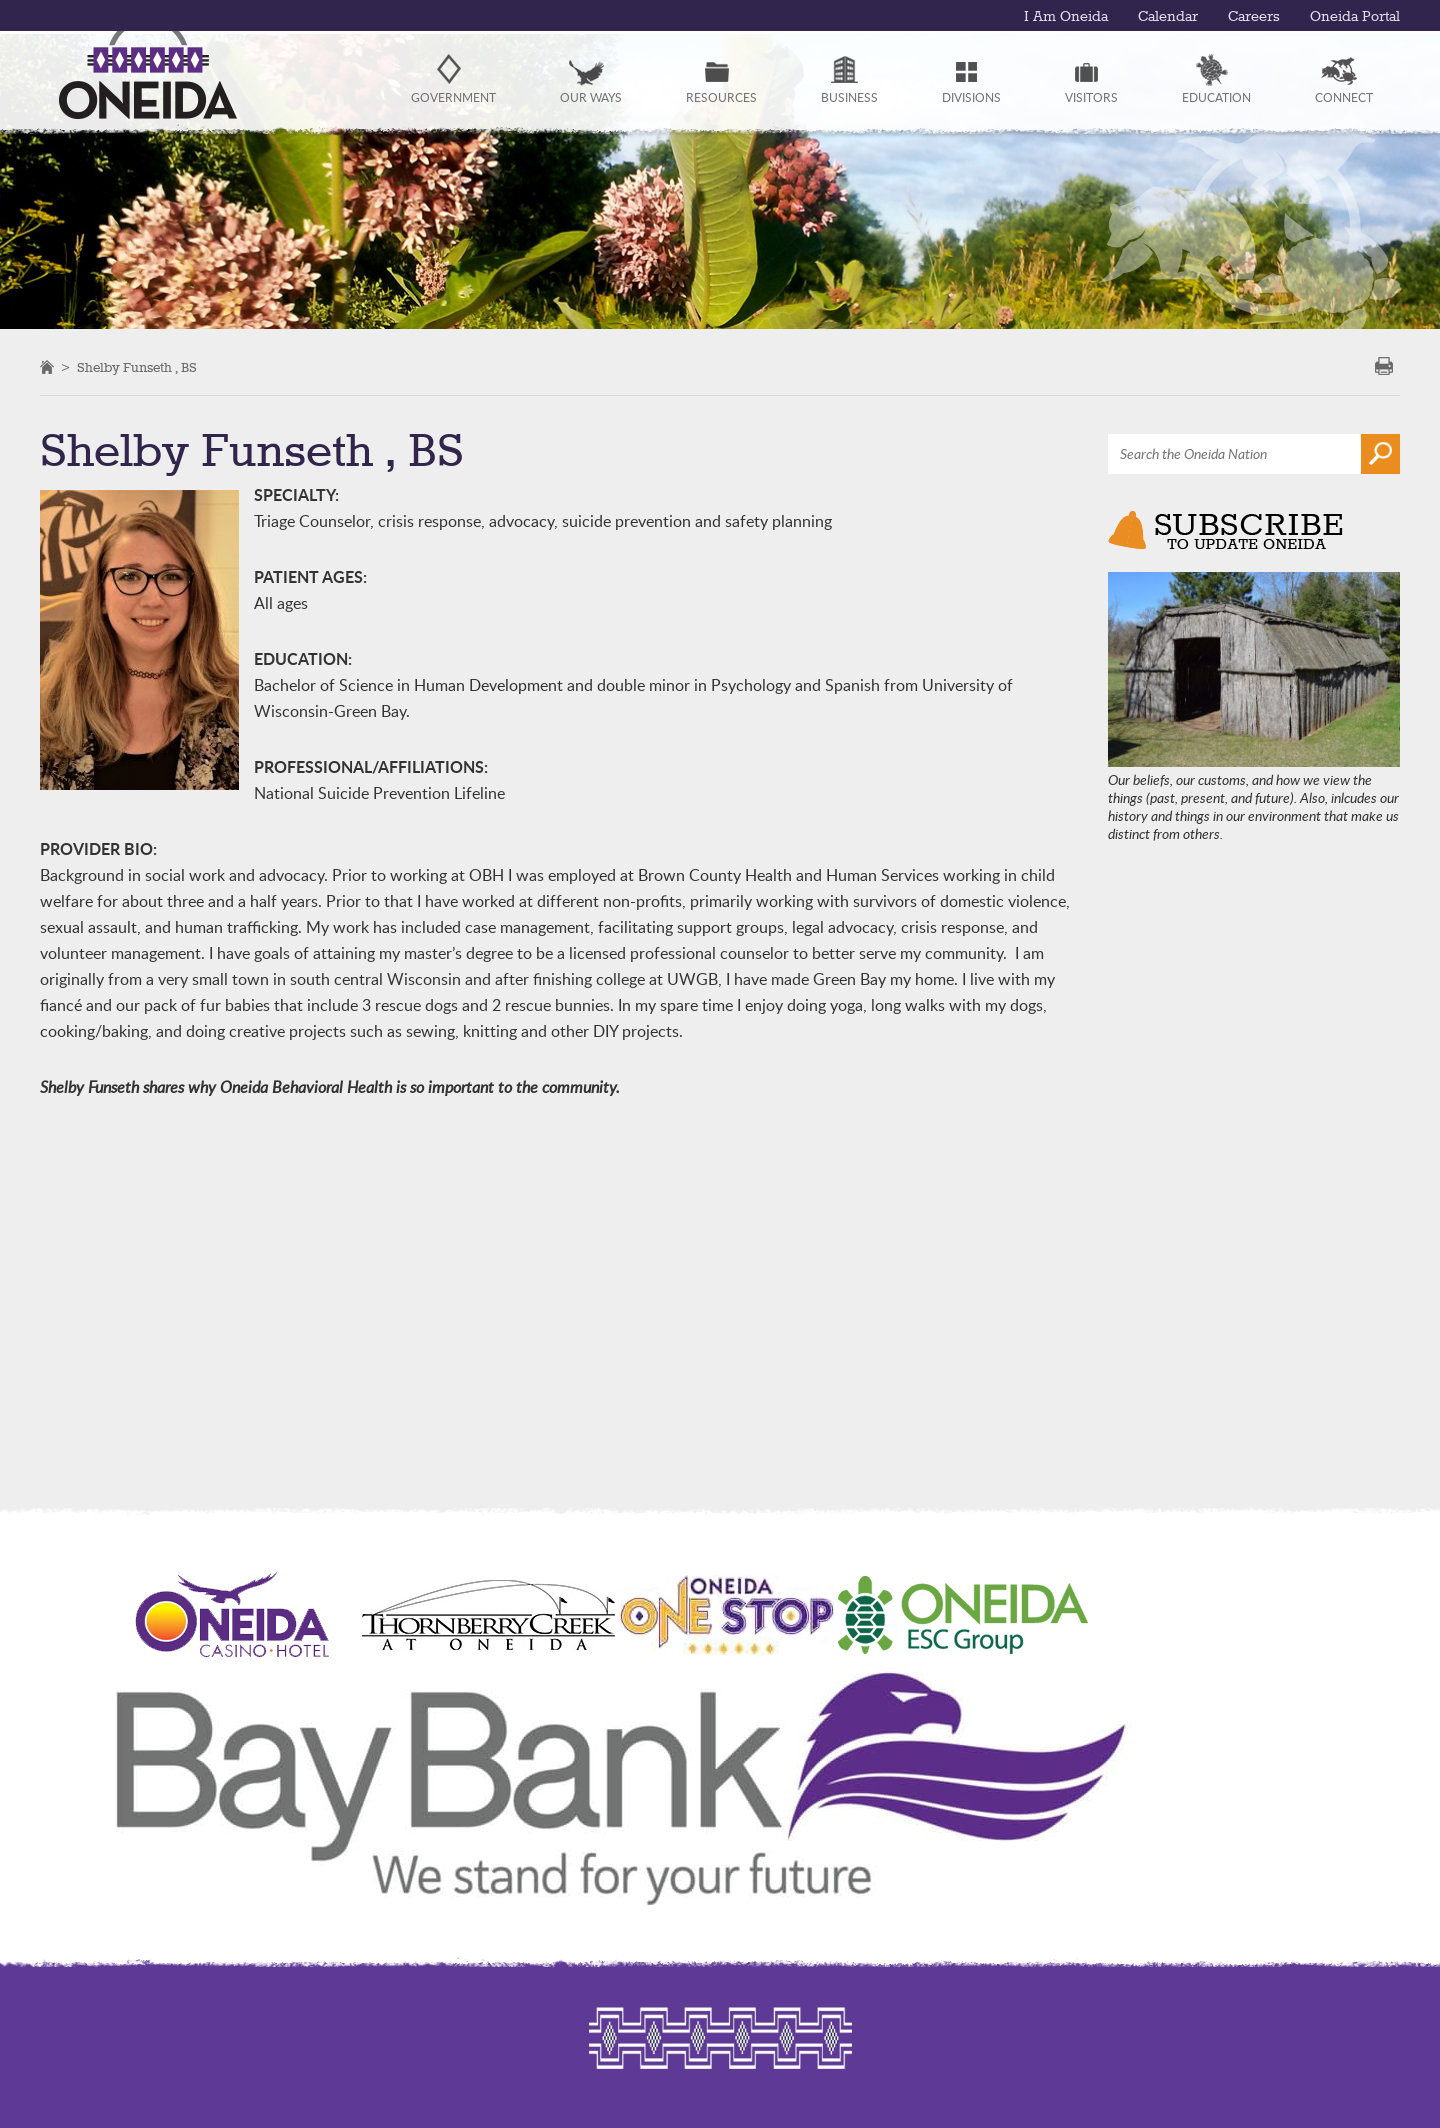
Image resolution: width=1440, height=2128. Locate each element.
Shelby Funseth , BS (137, 368)
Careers (1254, 17)
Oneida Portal (1355, 17)
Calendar (1168, 17)
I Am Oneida (1066, 17)
